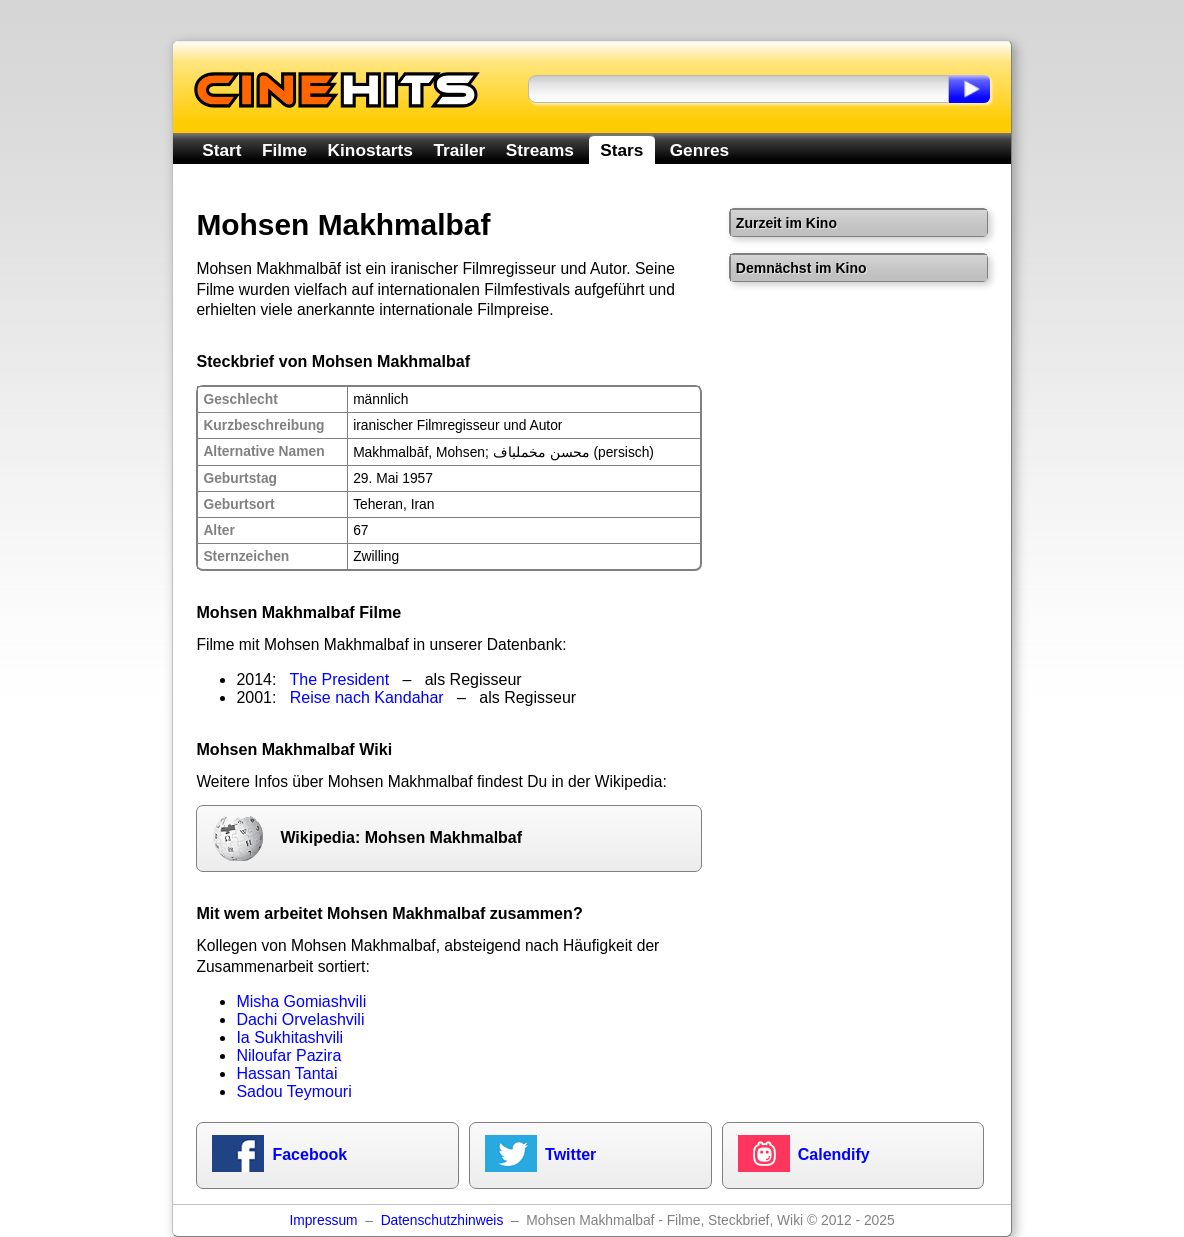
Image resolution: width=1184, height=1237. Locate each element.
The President (340, 679)
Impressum (323, 1220)
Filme (284, 150)
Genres (699, 150)
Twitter (570, 1154)
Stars (621, 150)
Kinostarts (370, 150)
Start (221, 150)
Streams (540, 150)
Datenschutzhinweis (442, 1220)
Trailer (459, 150)
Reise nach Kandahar (367, 697)
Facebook (309, 1154)
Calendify (834, 1154)
